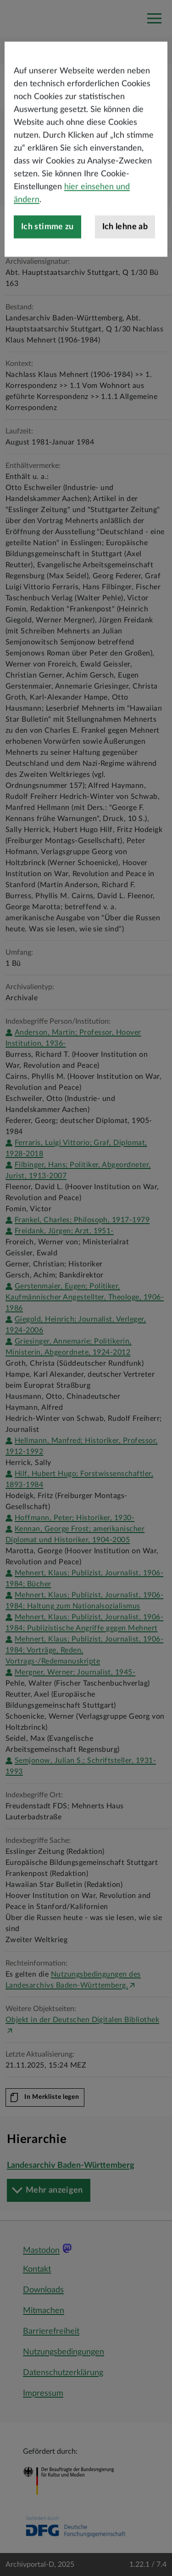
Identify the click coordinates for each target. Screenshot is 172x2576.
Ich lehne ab (125, 259)
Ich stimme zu (47, 259)
